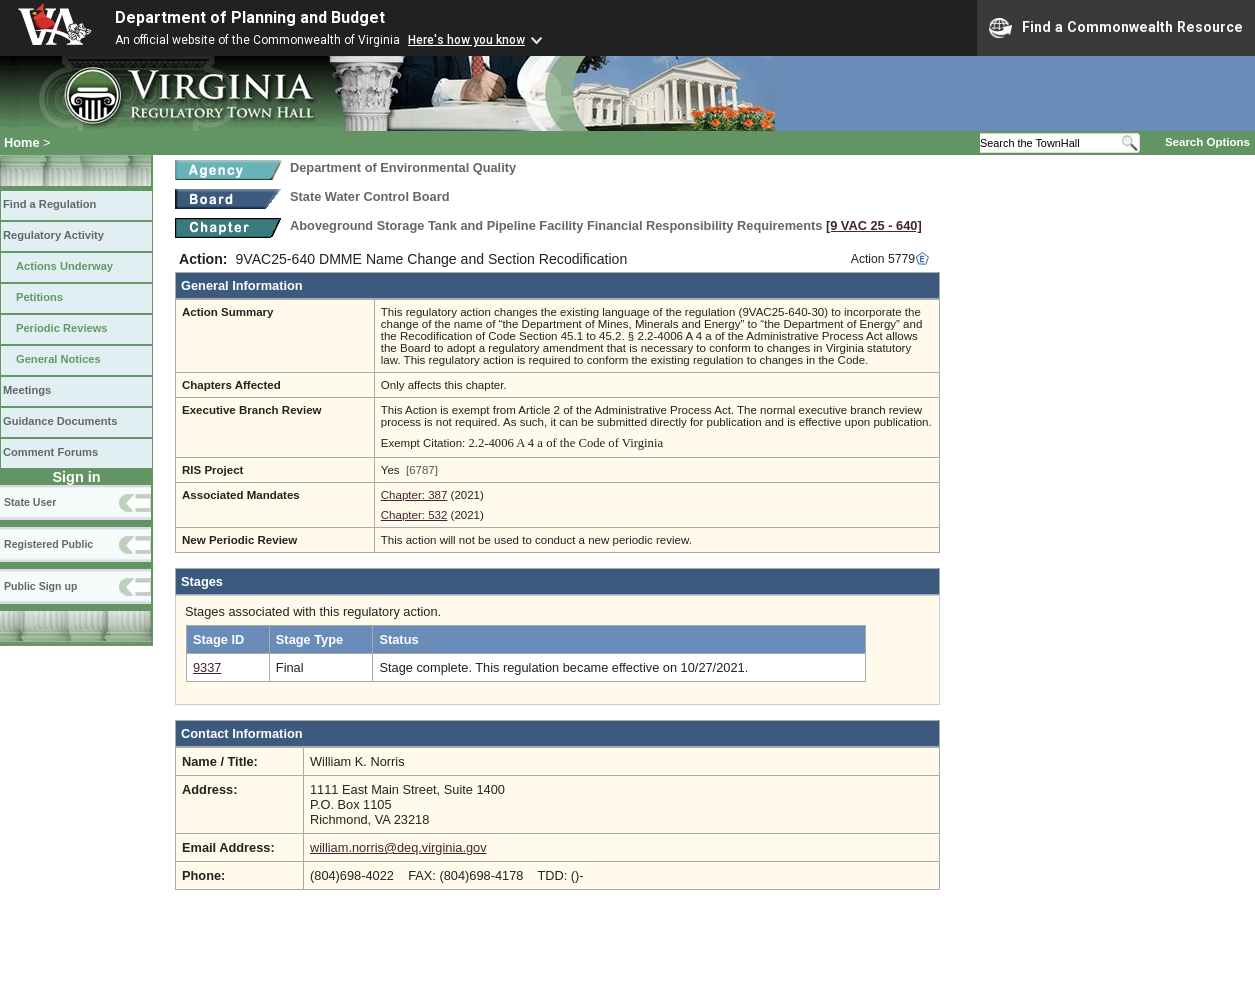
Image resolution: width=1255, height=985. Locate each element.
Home (22, 142)
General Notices (58, 359)
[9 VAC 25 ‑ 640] (874, 225)
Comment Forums (50, 452)
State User (30, 502)
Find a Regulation (49, 204)
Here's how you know (466, 40)
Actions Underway (64, 266)
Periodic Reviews (62, 328)
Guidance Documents (60, 421)
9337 (207, 667)
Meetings (27, 390)
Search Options (1207, 142)
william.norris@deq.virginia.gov (398, 847)
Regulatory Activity (53, 235)
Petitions (39, 297)
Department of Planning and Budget (250, 17)
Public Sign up (40, 586)
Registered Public (48, 544)
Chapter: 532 (414, 515)
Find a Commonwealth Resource (1116, 28)
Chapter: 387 (414, 495)
